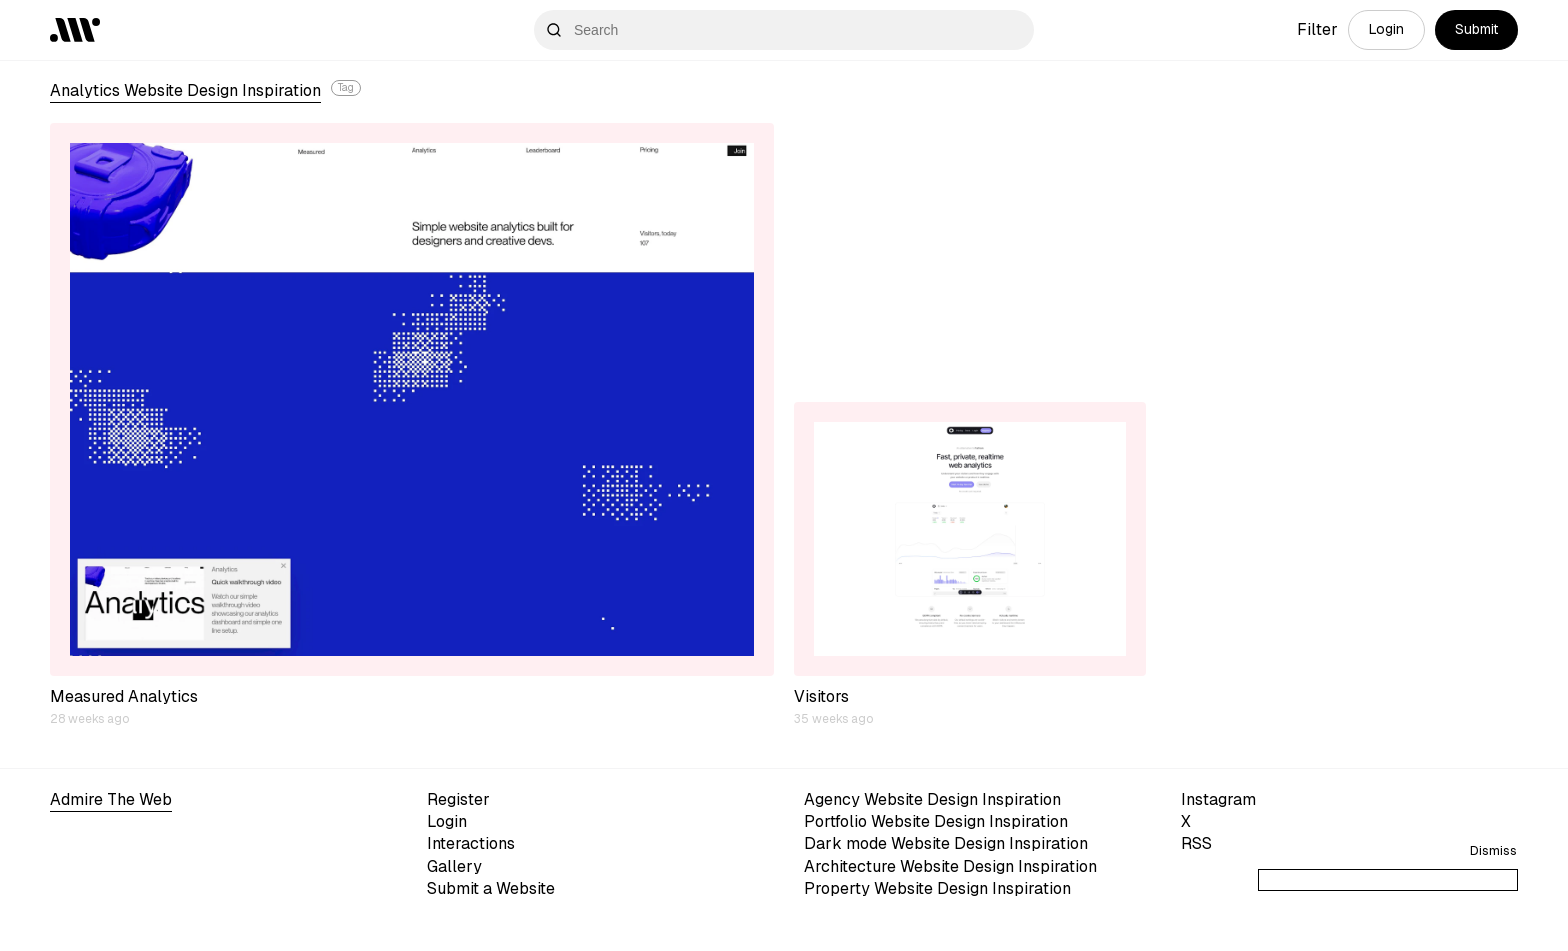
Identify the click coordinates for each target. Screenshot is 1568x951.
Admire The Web (111, 799)
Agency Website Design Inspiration (932, 799)
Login (1386, 29)
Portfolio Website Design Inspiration (936, 821)
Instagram (1218, 799)
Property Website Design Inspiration (937, 888)
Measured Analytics (124, 696)
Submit (1476, 29)
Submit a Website (491, 888)
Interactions (471, 843)
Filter (1317, 29)
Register (458, 799)
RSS (1196, 843)
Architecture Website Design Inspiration (950, 866)
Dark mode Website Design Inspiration (946, 843)
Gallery (454, 866)
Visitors (821, 696)
